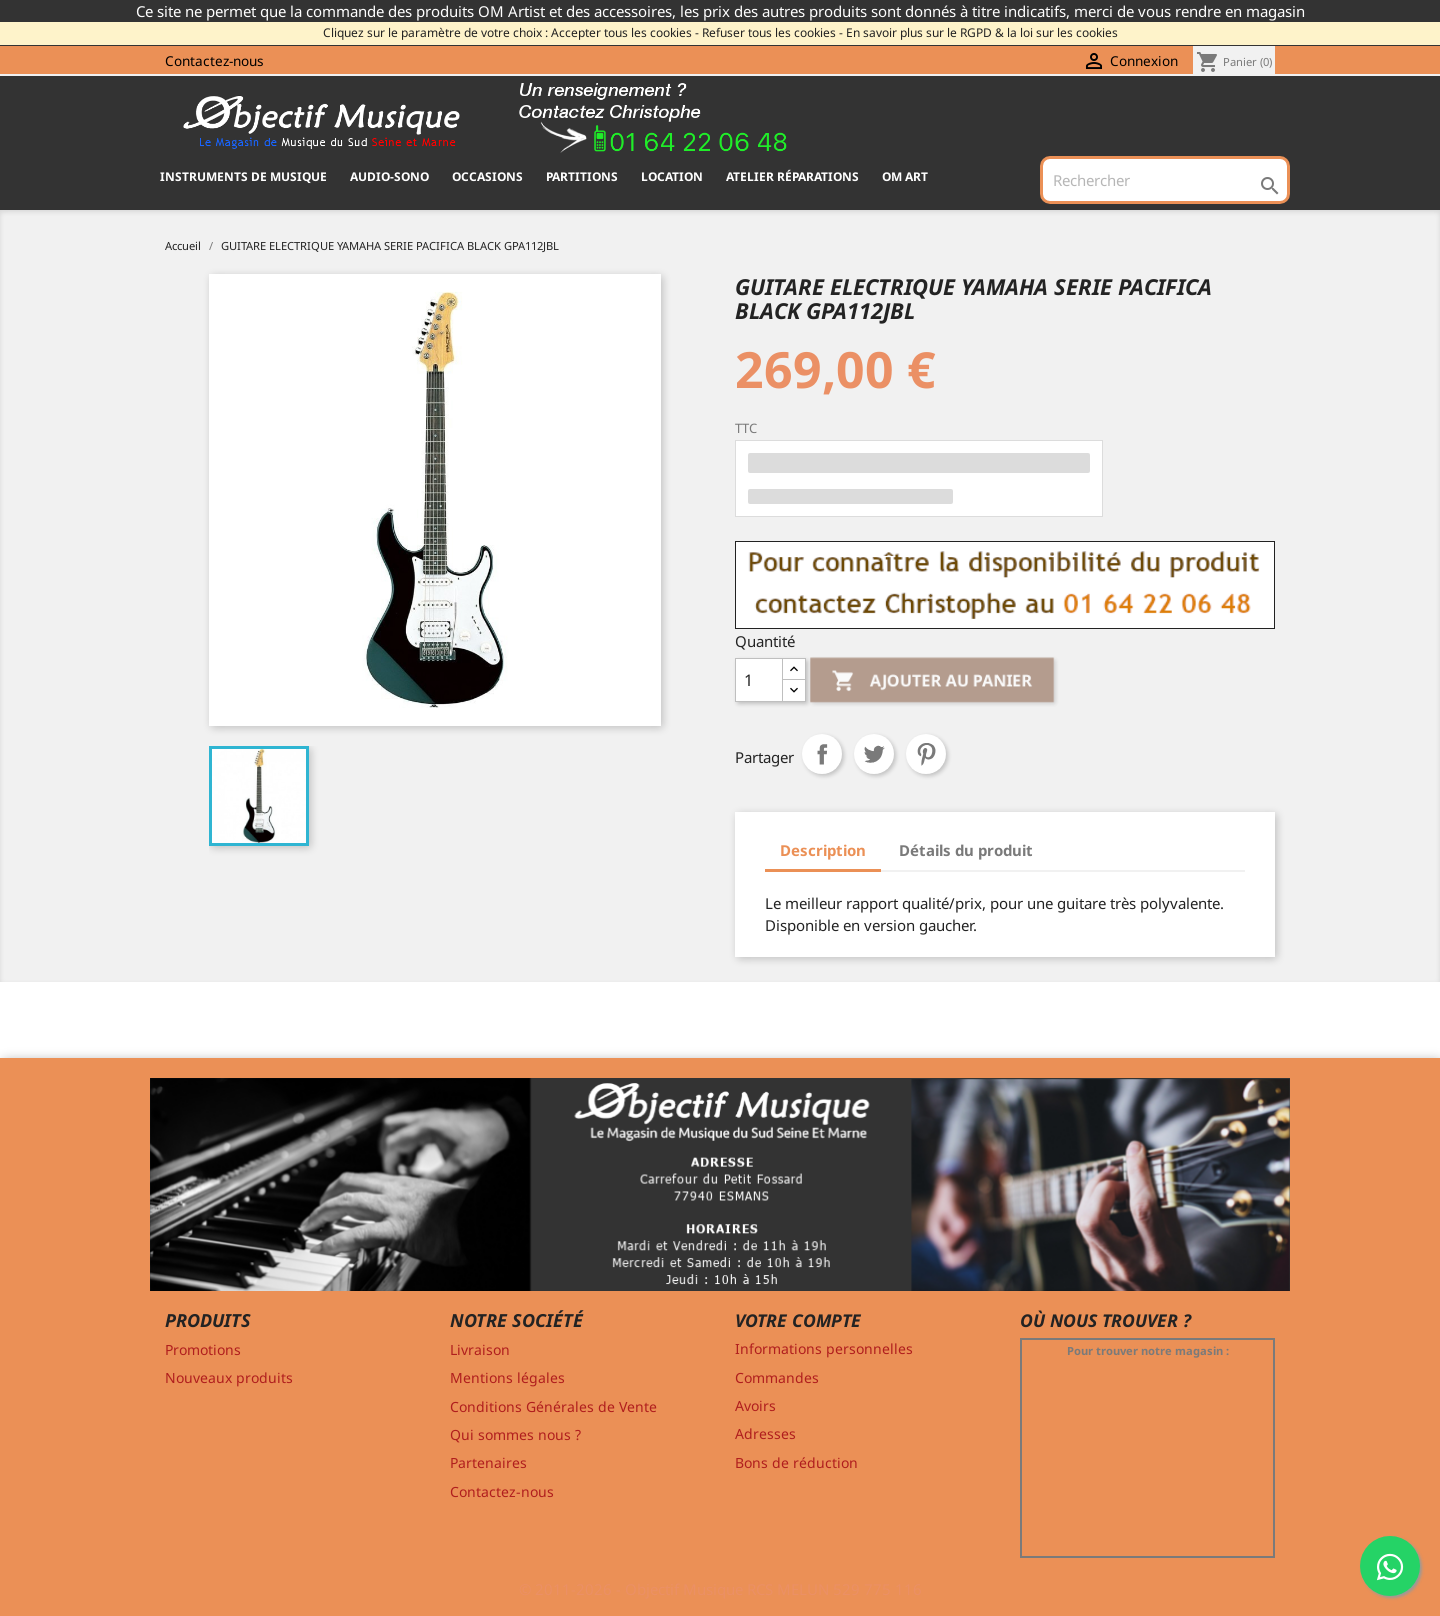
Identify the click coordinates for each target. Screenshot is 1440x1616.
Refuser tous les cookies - (772, 32)
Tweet (874, 754)
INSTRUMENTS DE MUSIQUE (243, 176)
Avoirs (755, 1405)
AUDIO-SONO (389, 176)
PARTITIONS (582, 176)
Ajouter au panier (932, 681)
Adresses (765, 1433)
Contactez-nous (214, 60)
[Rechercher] (1165, 180)
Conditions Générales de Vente (553, 1406)
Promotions (203, 1349)
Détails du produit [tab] (966, 850)
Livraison (480, 1349)
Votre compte (798, 1320)
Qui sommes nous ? (515, 1434)
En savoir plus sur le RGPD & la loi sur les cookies (982, 32)
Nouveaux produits (229, 1377)
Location (672, 176)
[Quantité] (759, 680)
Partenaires (488, 1462)
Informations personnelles (824, 1348)
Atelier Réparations (792, 176)
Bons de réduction (796, 1462)
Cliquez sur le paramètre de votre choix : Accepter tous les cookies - (511, 32)
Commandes (777, 1377)
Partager (822, 754)
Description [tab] (823, 850)
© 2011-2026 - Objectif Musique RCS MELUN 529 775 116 (720, 1589)
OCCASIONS (487, 176)
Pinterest (926, 754)
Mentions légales (507, 1377)
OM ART (905, 176)
